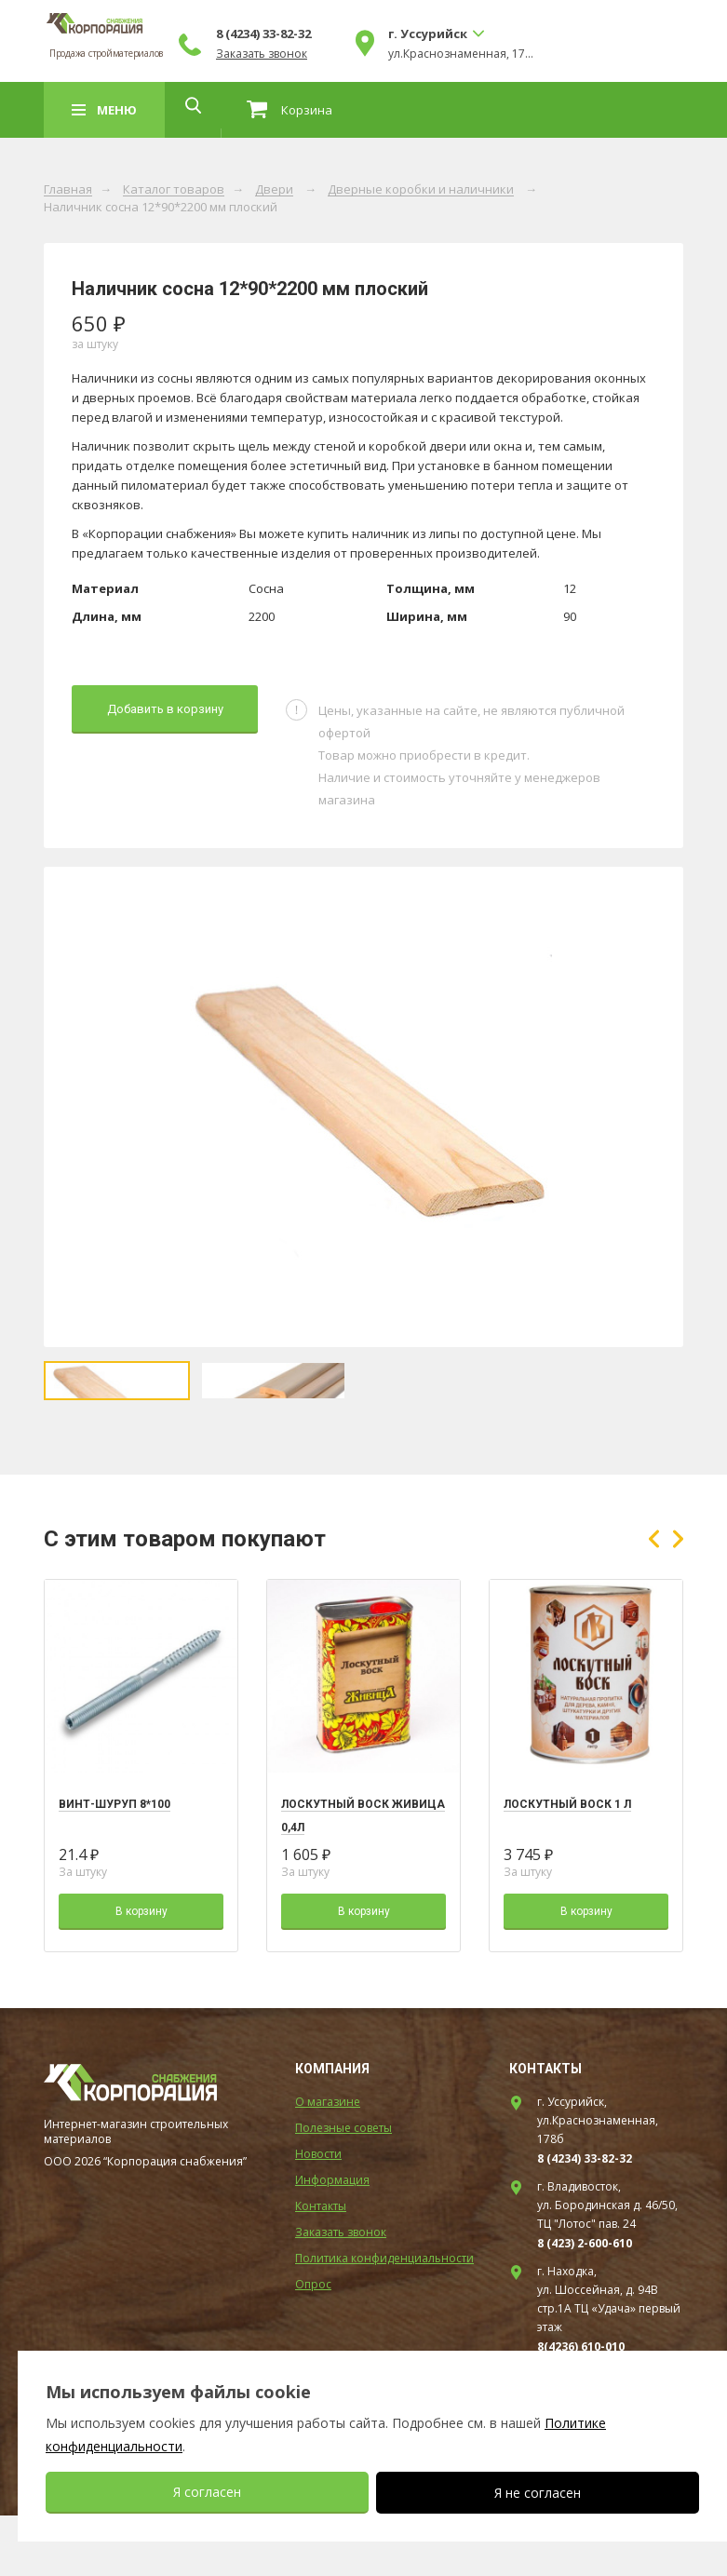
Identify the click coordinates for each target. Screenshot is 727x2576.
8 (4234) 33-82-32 (406, 33)
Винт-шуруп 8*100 (114, 1864)
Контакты (320, 2266)
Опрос (313, 2345)
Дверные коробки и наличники (421, 189)
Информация (332, 2240)
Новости (318, 2214)
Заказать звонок (405, 54)
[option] (363, 1107)
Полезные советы (343, 2188)
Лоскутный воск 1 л (567, 1864)
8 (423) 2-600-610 (584, 2304)
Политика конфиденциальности (384, 2318)
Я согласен (207, 2492)
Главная (68, 189)
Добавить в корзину (165, 709)
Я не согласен (537, 2493)
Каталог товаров (173, 189)
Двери (274, 189)
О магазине (327, 2162)
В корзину (141, 1971)
